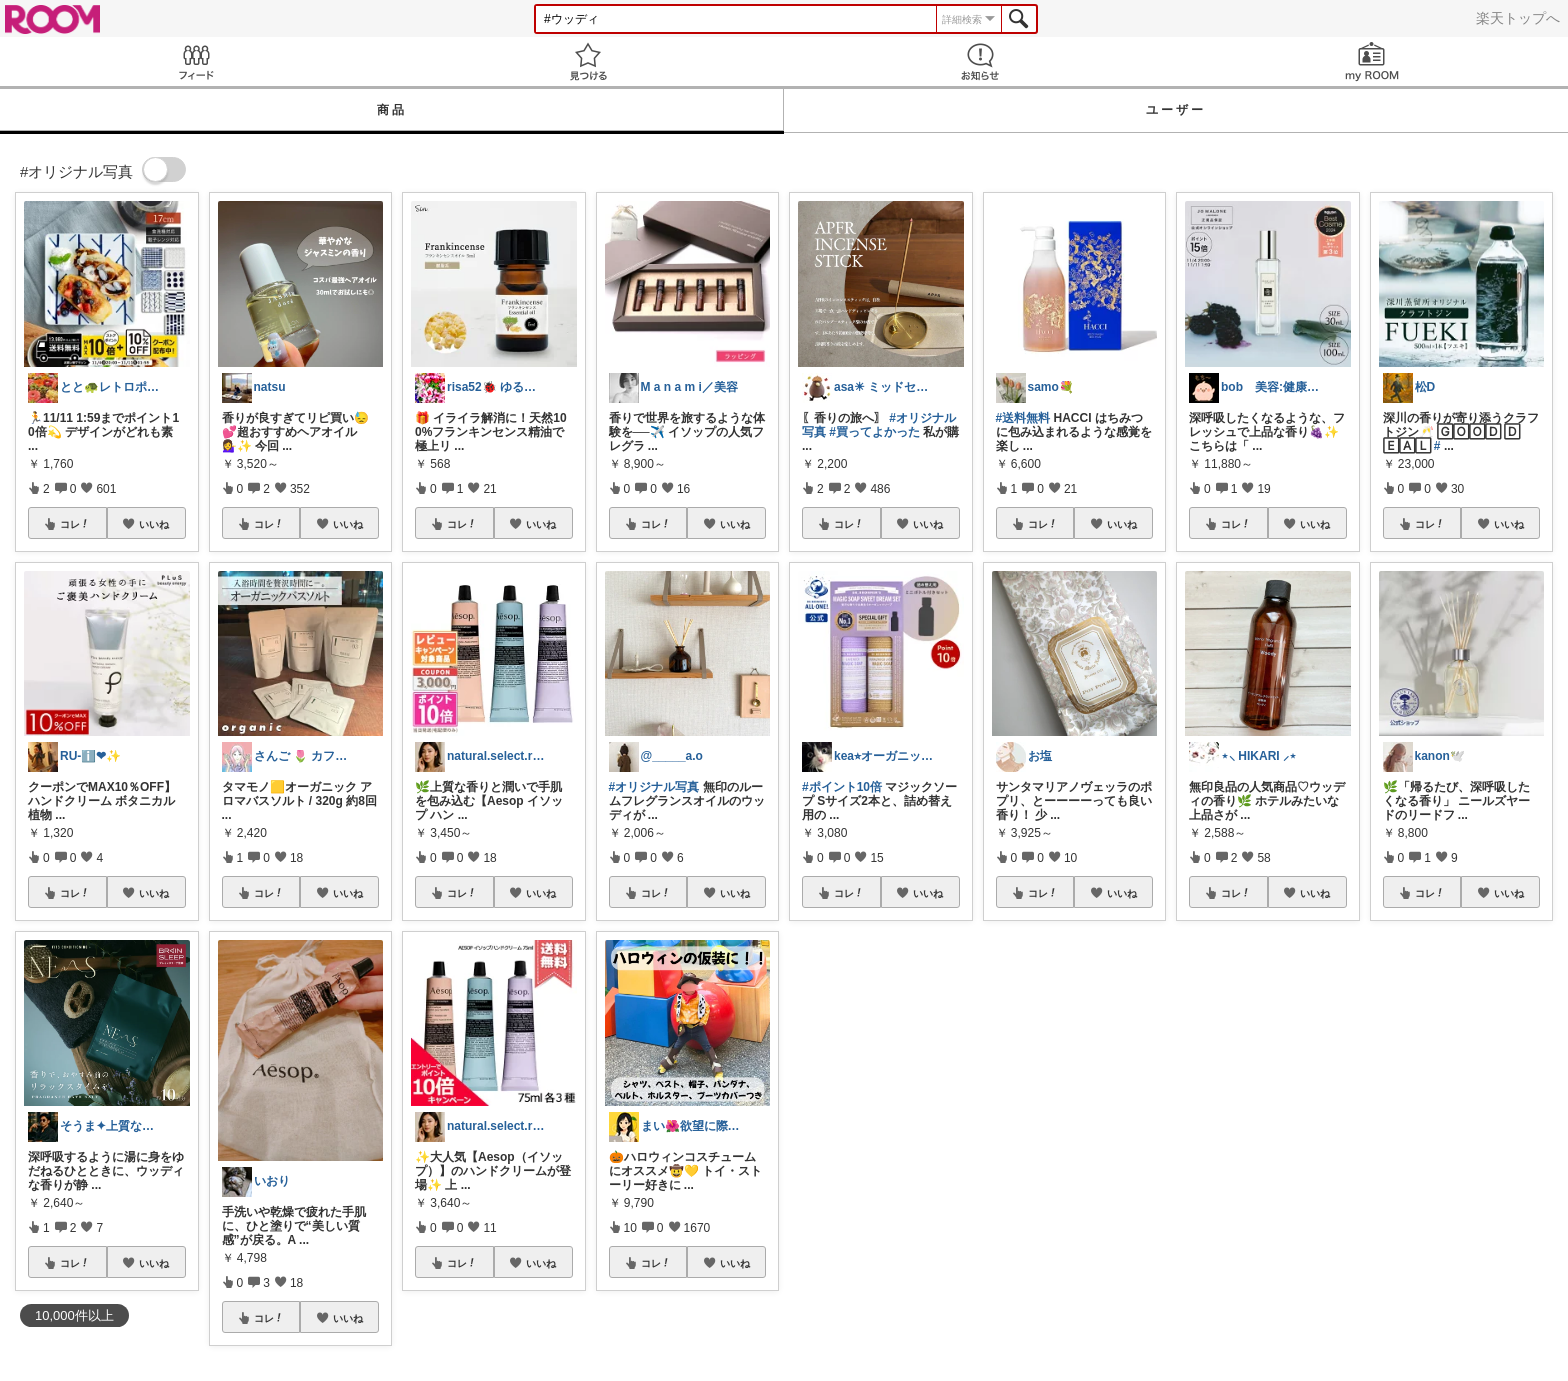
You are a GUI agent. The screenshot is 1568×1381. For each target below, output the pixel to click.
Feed (196, 61)
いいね (154, 524)
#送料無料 (1023, 418)
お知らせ (980, 61)
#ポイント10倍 (842, 787)
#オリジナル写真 (654, 787)
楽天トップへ (1518, 18)
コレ (75, 524)
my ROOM (1372, 61)
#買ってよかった (874, 432)
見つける (588, 61)
